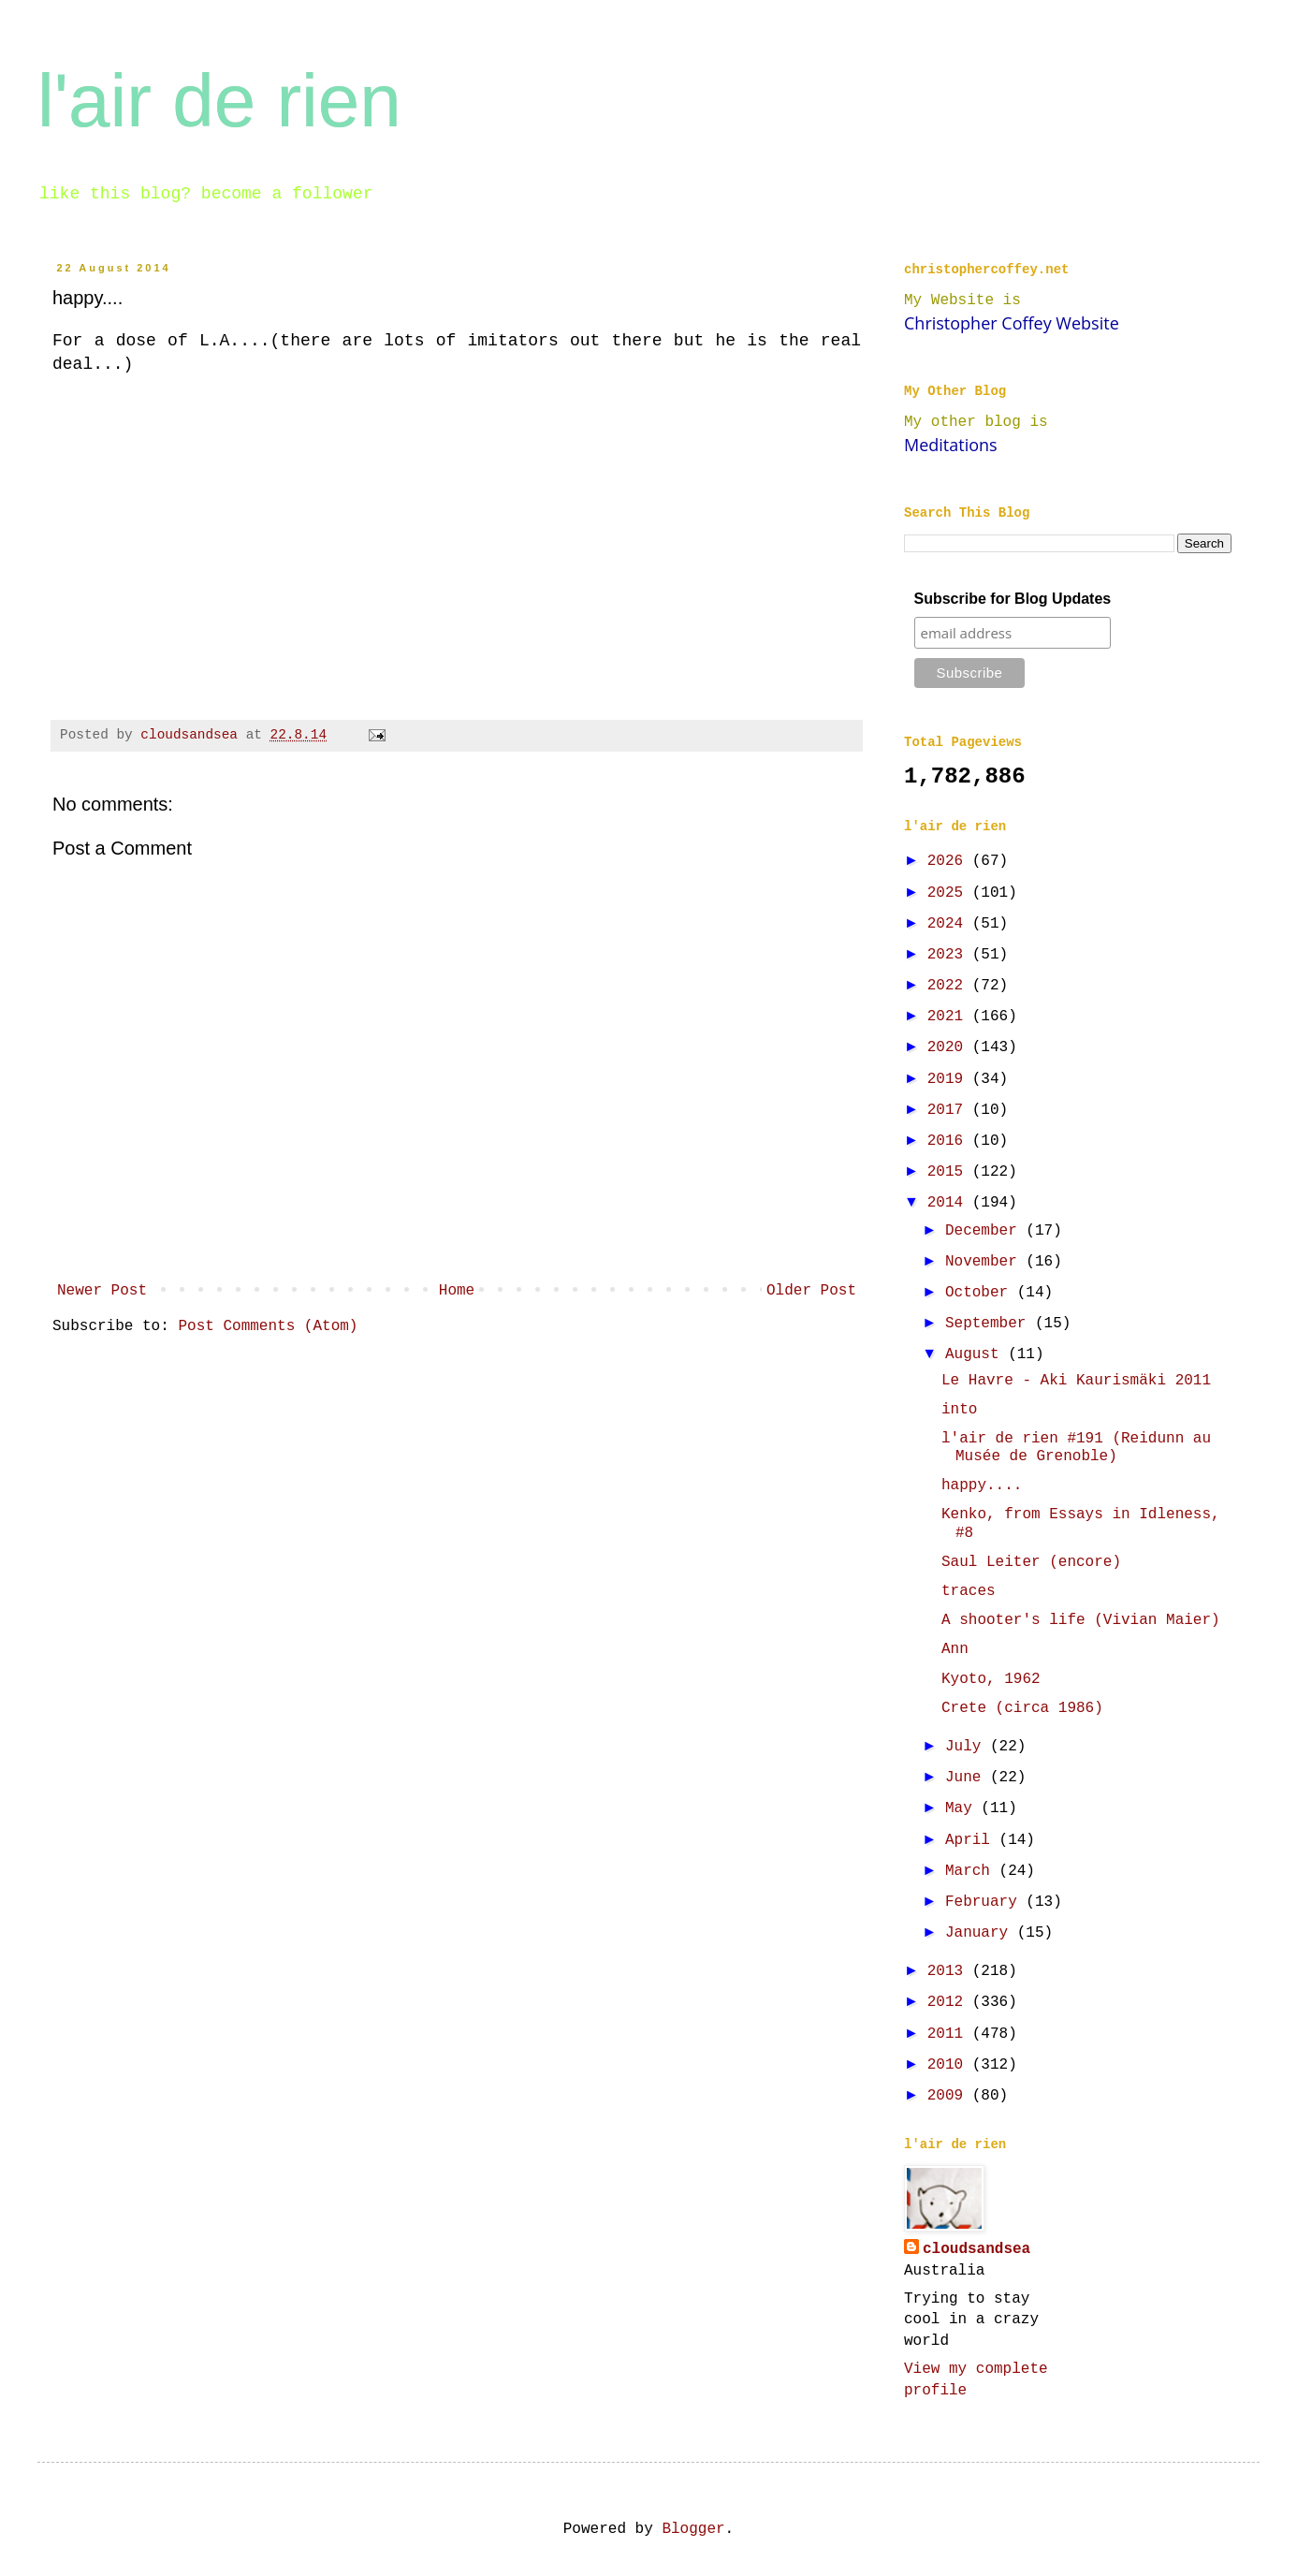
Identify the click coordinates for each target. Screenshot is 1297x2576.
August (976, 1354)
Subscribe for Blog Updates (1013, 599)
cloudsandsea (976, 2249)
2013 (949, 1971)
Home (456, 1290)
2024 (949, 923)
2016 (949, 1141)
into (959, 1409)
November (985, 1261)
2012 (949, 2002)
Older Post (811, 1290)
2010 (949, 2064)
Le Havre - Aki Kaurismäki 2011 (1076, 1380)
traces (968, 1591)
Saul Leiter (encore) (1031, 1562)
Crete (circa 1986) (1022, 1708)
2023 (949, 954)
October (981, 1292)
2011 (949, 2034)
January (981, 1933)
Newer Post (102, 1290)
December (985, 1230)
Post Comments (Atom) (267, 1326)
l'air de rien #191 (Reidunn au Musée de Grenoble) (1076, 1447)
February (985, 1902)
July (967, 1746)
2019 (949, 1079)
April (972, 1840)
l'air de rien (219, 100)
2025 (949, 893)
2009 (949, 2095)
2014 (949, 1202)
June (967, 1777)
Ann (955, 1649)
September (990, 1323)
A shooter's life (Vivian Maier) (1080, 1620)
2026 (949, 861)
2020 (949, 1047)
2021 (949, 1016)
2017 (949, 1110)
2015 (949, 1172)
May (963, 1808)
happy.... (981, 1485)
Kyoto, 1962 (991, 1679)
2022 (949, 985)
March (972, 1871)
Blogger (693, 2529)
